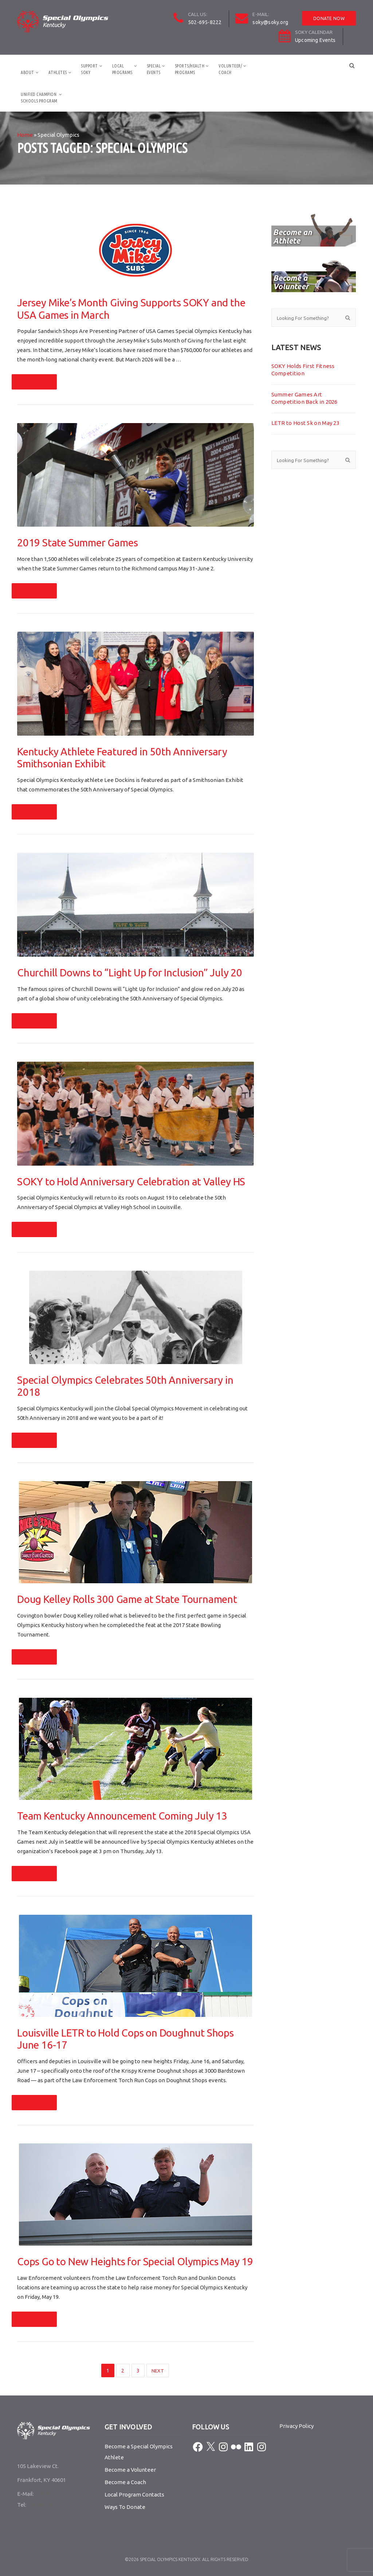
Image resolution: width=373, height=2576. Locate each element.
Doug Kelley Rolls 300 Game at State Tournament (127, 1599)
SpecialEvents (154, 69)
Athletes (57, 72)
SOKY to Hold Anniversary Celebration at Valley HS (131, 1181)
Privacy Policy (296, 2426)
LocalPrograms (122, 69)
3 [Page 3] (138, 2371)
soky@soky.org (270, 22)
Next (158, 2370)
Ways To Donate (125, 2507)
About (27, 72)
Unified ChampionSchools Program (39, 97)
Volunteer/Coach (230, 69)
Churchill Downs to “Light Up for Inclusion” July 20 (129, 972)
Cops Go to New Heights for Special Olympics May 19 (135, 2261)
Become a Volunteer (130, 2470)
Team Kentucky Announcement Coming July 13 (122, 1815)
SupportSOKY (89, 69)
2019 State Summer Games (77, 542)
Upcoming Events (315, 40)
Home (25, 135)
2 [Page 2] (122, 2371)
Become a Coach (125, 2482)
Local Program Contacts (134, 2494)
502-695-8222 (204, 22)
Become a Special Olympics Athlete (139, 2451)
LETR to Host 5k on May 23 (305, 423)
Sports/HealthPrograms (190, 69)
